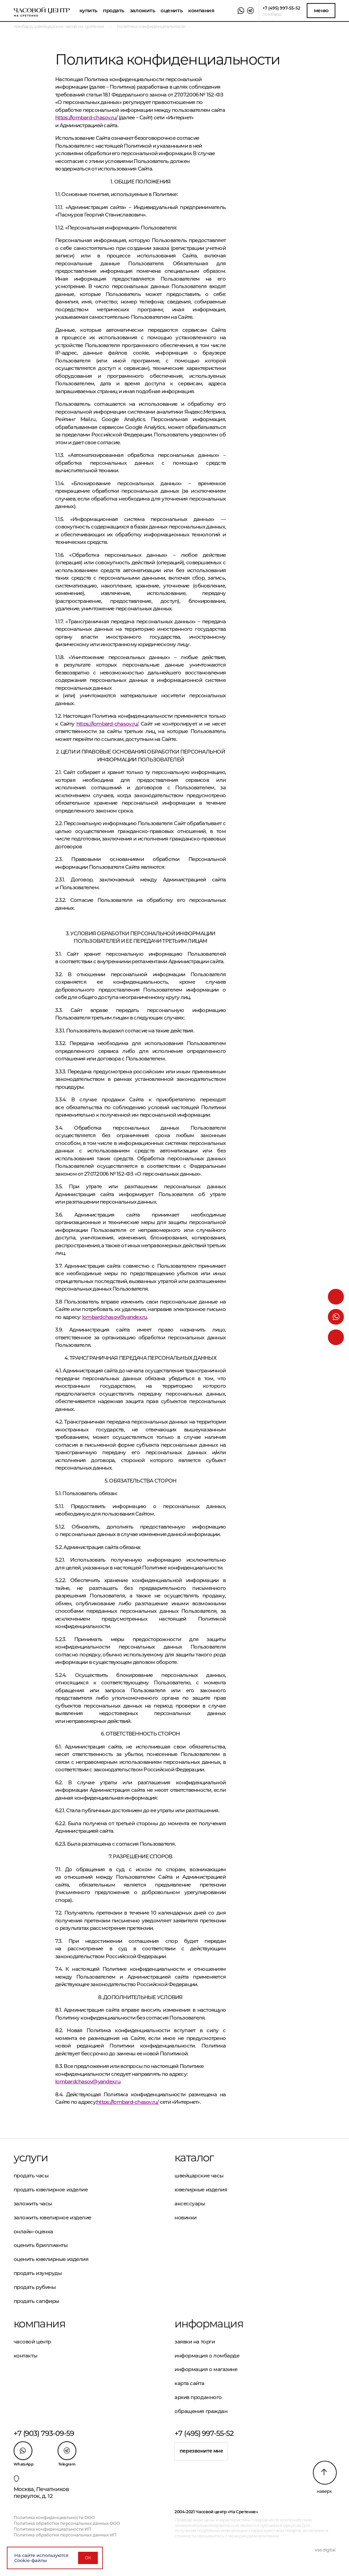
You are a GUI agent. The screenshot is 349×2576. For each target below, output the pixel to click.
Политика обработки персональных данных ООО (67, 2523)
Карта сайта (189, 2383)
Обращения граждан (200, 2411)
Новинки (185, 2217)
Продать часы (31, 2175)
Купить (88, 10)
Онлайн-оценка (33, 2231)
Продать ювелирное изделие (51, 2189)
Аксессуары (189, 2203)
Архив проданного (198, 2397)
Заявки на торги (194, 2341)
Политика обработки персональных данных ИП (65, 2535)
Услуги (31, 2157)
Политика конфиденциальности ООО (54, 2517)
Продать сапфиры (36, 2301)
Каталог (194, 2157)
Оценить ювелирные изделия (51, 2259)
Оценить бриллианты (41, 2245)
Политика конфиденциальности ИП (52, 2529)
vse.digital (325, 2550)
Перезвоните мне (201, 2451)
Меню (321, 10)
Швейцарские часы (199, 2175)
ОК (88, 2557)
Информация (208, 2323)
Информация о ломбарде (207, 2355)
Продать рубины (35, 2287)
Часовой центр (32, 2341)
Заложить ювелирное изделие (52, 2217)
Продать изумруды (38, 2273)
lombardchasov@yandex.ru (114, 1317)
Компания (201, 10)
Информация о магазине (206, 2369)
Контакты (25, 2355)
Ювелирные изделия (200, 2189)
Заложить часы (33, 2203)
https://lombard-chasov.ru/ (86, 117)
